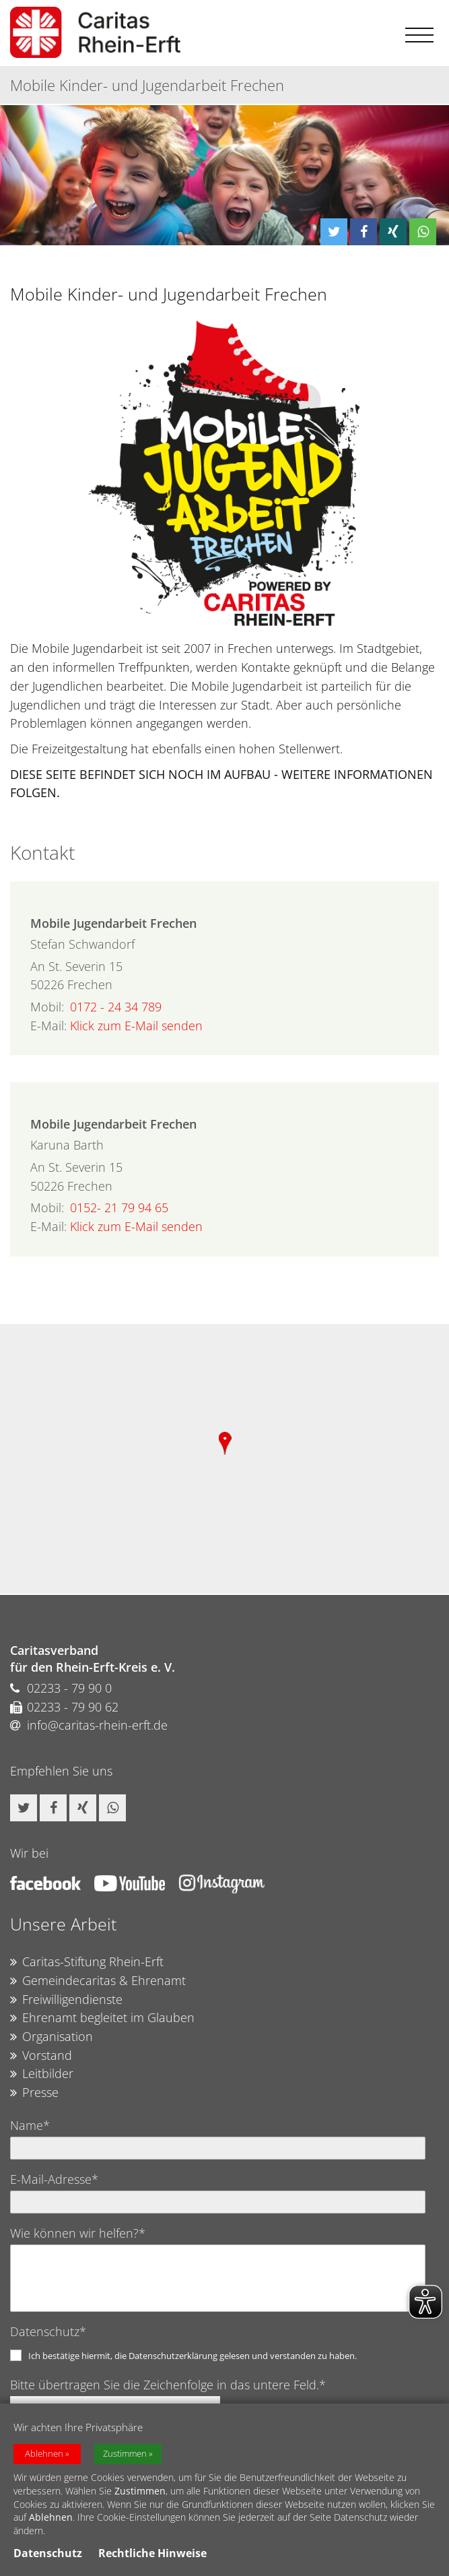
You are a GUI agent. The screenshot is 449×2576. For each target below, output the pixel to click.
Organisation (51, 2037)
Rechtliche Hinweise (152, 2553)
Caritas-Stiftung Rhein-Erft (87, 1962)
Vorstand (41, 2055)
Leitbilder (41, 2074)
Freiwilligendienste (66, 1999)
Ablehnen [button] (44, 2453)
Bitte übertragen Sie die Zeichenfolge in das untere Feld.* (168, 2385)
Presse (34, 2092)
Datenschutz (47, 2553)
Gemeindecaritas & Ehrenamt (98, 1981)
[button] (333, 231)
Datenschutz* (48, 2331)
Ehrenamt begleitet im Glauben (102, 2018)
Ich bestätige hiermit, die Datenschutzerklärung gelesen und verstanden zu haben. (192, 2356)
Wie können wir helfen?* (77, 2233)
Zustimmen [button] (125, 2453)
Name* (30, 2125)
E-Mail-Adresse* (54, 2179)
